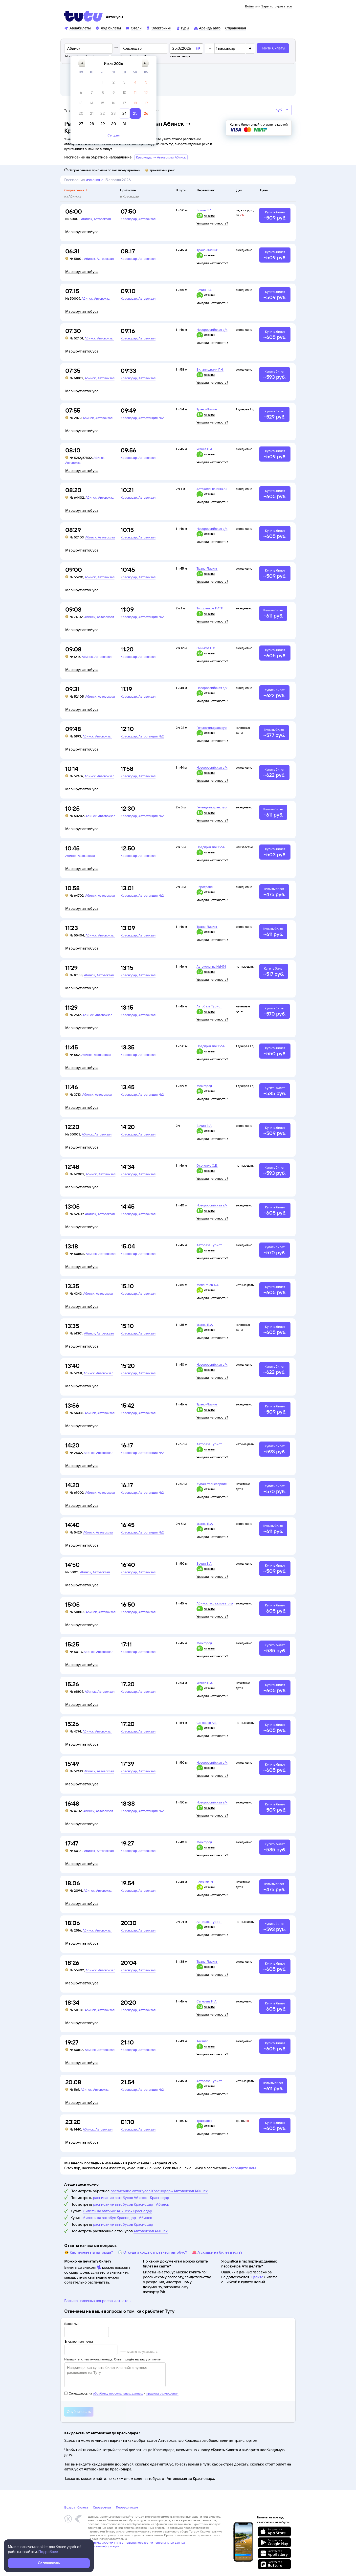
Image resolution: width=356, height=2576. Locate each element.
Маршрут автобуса (81, 232)
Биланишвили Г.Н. (210, 369)
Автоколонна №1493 (212, 489)
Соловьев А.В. (207, 1723)
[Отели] (133, 28)
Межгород (204, 1086)
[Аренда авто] (207, 28)
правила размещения (162, 2393)
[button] (154, 63)
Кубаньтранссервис (212, 1484)
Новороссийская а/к (212, 330)
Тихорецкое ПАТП (210, 608)
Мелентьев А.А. (208, 1285)
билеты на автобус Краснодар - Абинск (117, 2217)
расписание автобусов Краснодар (123, 2224)
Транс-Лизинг (207, 250)
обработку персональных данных (118, 2393)
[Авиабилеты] (77, 28)
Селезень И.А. (207, 2001)
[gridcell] (175, 82)
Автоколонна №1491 (211, 966)
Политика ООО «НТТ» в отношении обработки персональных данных (136, 2542)
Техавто (202, 2041)
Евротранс (205, 887)
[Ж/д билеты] (108, 28)
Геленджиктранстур (212, 728)
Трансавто (204, 2121)
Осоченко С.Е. (207, 1165)
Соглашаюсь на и (121, 2393)
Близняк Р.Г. (205, 1882)
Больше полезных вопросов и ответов (97, 2300)
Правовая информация (103, 2546)
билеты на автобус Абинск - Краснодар (117, 2211)
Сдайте (257, 2277)
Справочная (102, 2507)
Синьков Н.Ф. (206, 648)
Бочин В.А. (204, 210)
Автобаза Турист (209, 1006)
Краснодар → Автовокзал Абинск (161, 157)
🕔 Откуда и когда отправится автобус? (152, 2252)
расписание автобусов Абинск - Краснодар (131, 2197)
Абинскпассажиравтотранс (217, 1603)
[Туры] (182, 28)
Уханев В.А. (205, 449)
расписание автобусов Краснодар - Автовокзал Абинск (159, 2191)
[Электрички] (158, 28)
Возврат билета (76, 2507)
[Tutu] (83, 16)
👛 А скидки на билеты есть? (217, 2252)
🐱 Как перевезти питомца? (88, 2252)
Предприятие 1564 (210, 847)
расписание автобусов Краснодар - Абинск (131, 2204)
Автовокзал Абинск (151, 2231)
